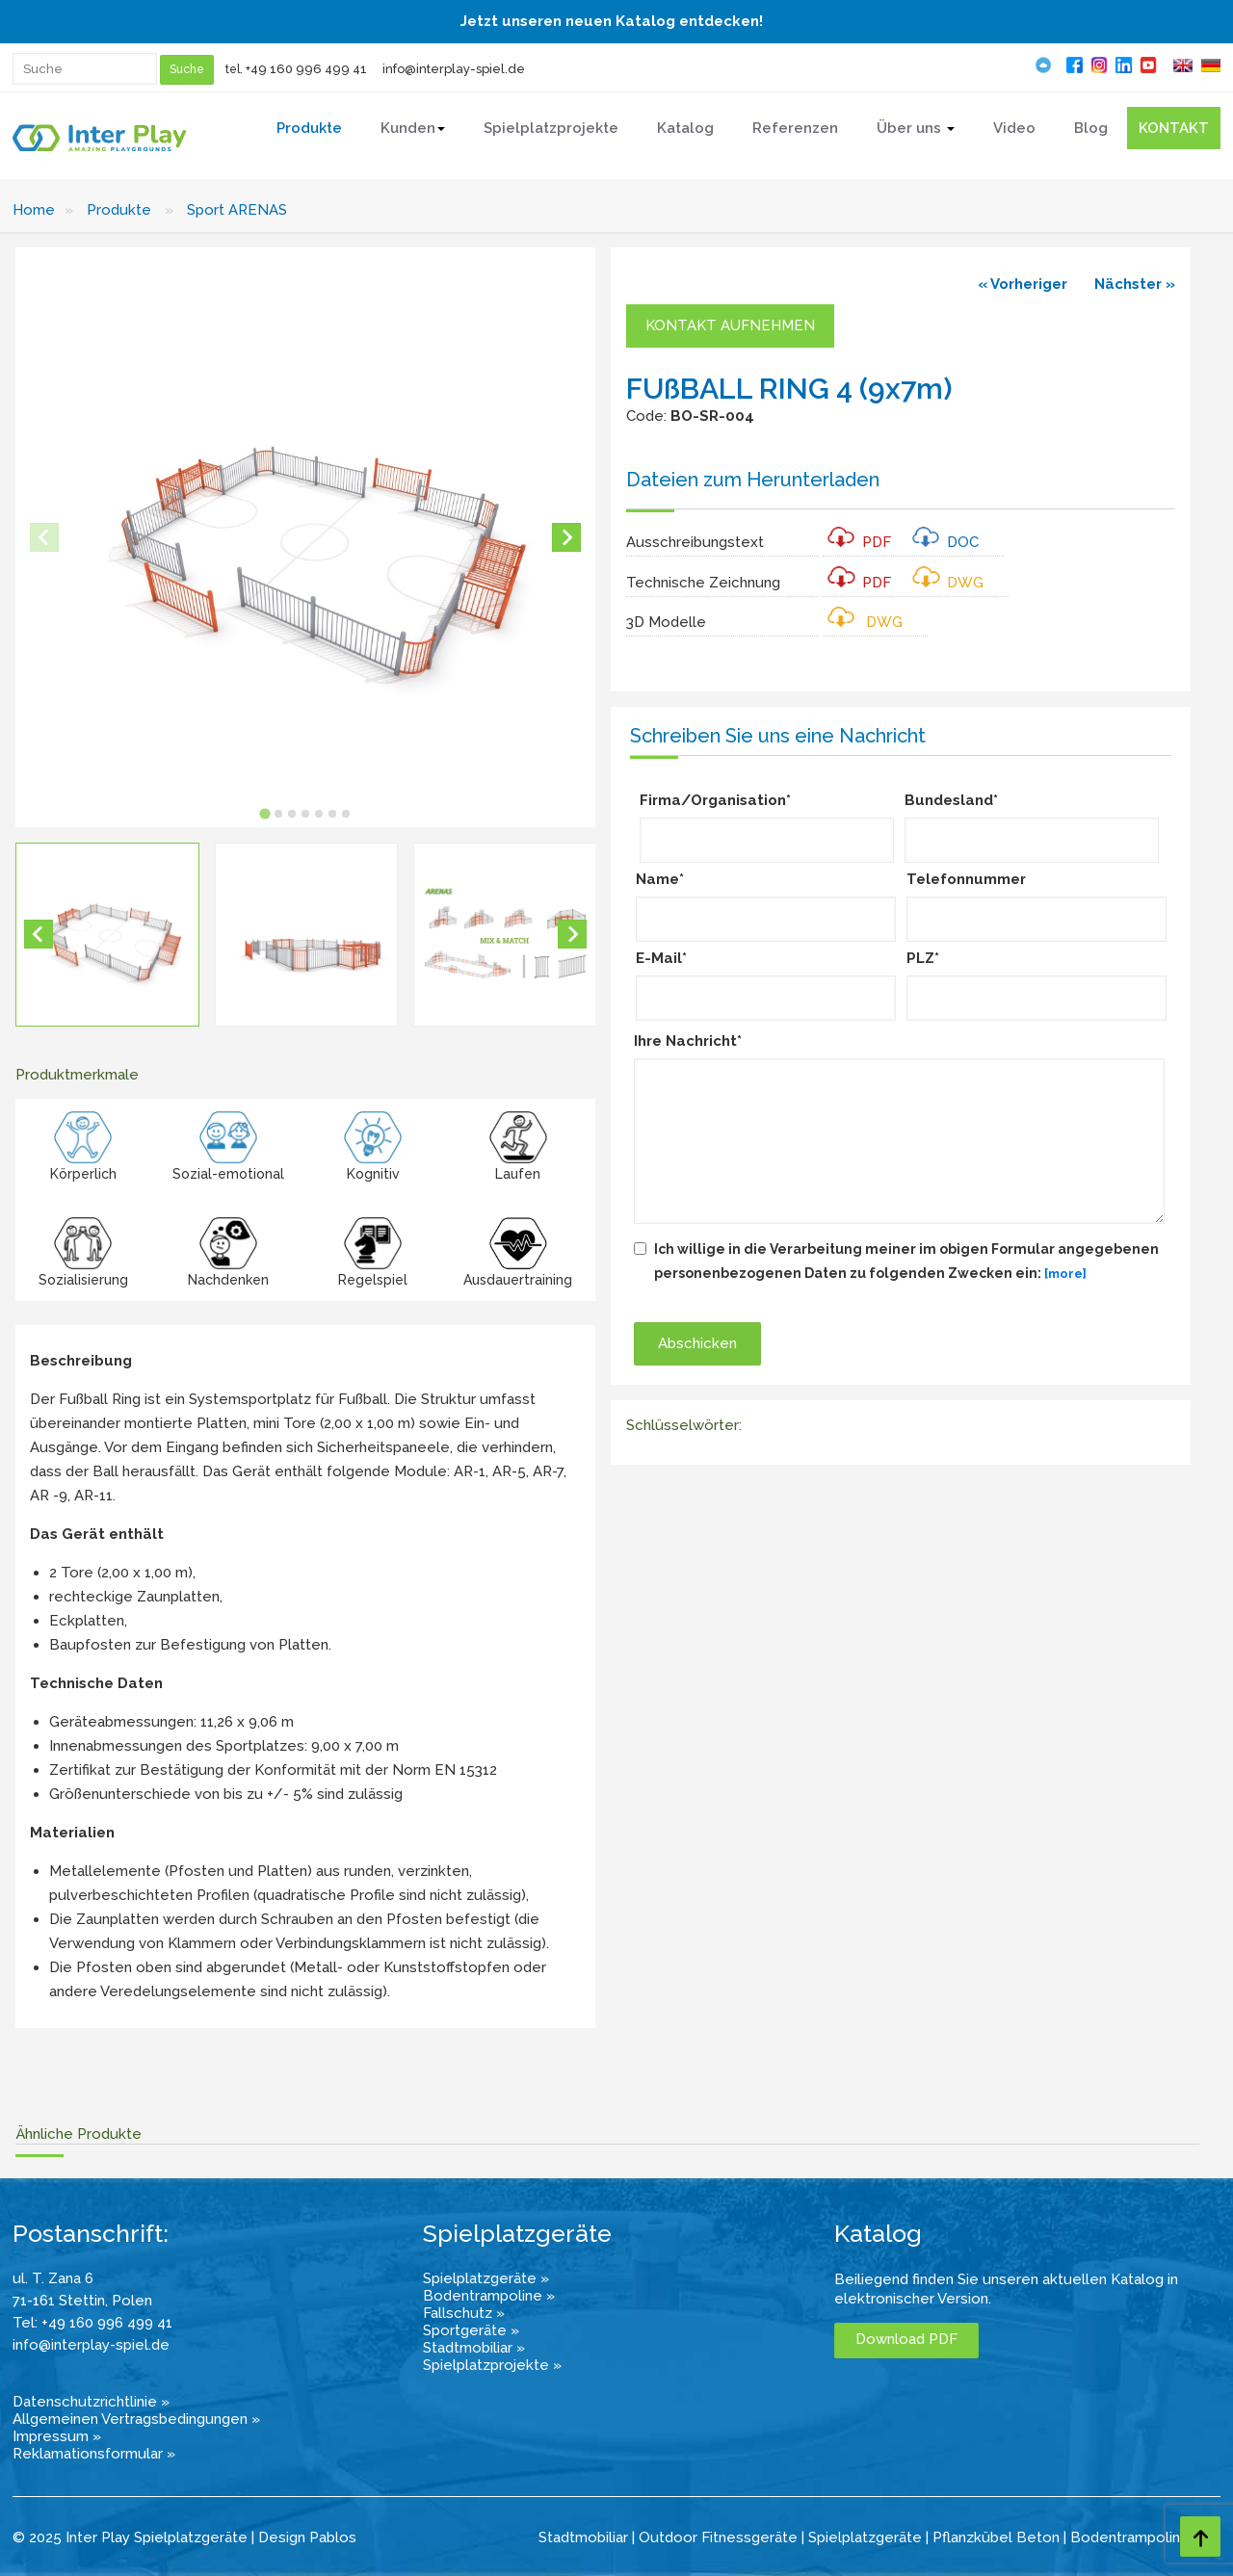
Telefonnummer (966, 879)
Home (34, 210)
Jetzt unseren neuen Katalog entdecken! (611, 21)
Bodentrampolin (1125, 2537)
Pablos (332, 2537)
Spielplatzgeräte (865, 2537)
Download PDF (906, 2339)
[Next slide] (566, 537)
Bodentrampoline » (489, 2295)
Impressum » (57, 2436)
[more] (1065, 1273)
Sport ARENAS (237, 210)
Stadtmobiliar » (474, 2347)
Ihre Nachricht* (688, 1041)
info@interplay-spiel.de (453, 69)
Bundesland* (951, 800)
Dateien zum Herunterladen (752, 479)
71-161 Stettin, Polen (82, 2300)
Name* (660, 879)
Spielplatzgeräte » (486, 2278)
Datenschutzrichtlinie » (91, 2401)
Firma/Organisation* (715, 800)
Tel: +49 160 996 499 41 (92, 2322)
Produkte (119, 210)
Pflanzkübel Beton (996, 2537)
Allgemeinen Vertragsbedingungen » (136, 2419)
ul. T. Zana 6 (53, 2278)
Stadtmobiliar (583, 2537)
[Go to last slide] (38, 934)
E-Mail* (661, 958)
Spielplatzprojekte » (492, 2365)
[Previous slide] (44, 537)
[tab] (264, 813)
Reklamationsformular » (94, 2453)
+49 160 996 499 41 (306, 69)
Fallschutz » (464, 2313)
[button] (107, 935)
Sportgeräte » (471, 2330)
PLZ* (922, 958)
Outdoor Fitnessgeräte (718, 2537)
